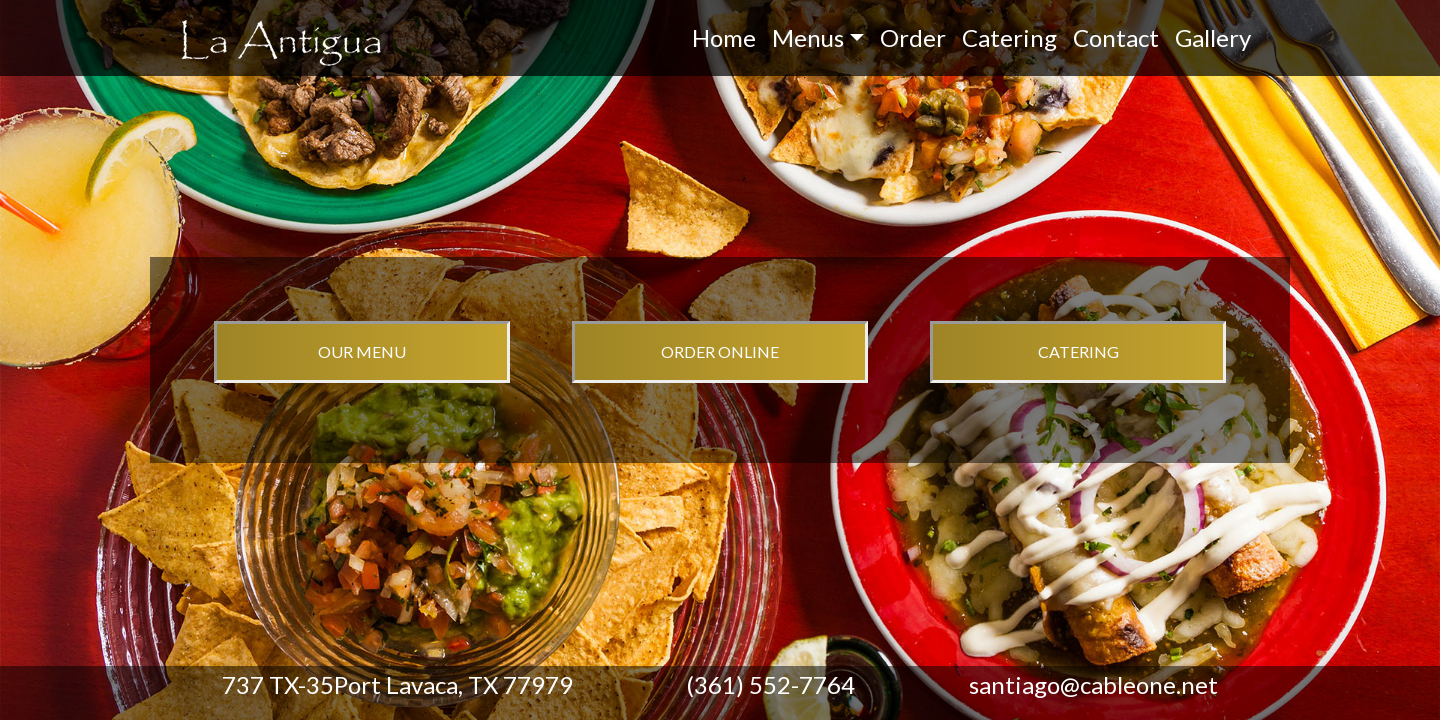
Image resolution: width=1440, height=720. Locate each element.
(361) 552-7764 (770, 684)
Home (724, 37)
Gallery (1213, 37)
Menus (808, 37)
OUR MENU (362, 351)
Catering (1009, 37)
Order (913, 37)
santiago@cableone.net (1093, 684)
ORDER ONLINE (720, 351)
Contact (1116, 37)
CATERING (1078, 351)
